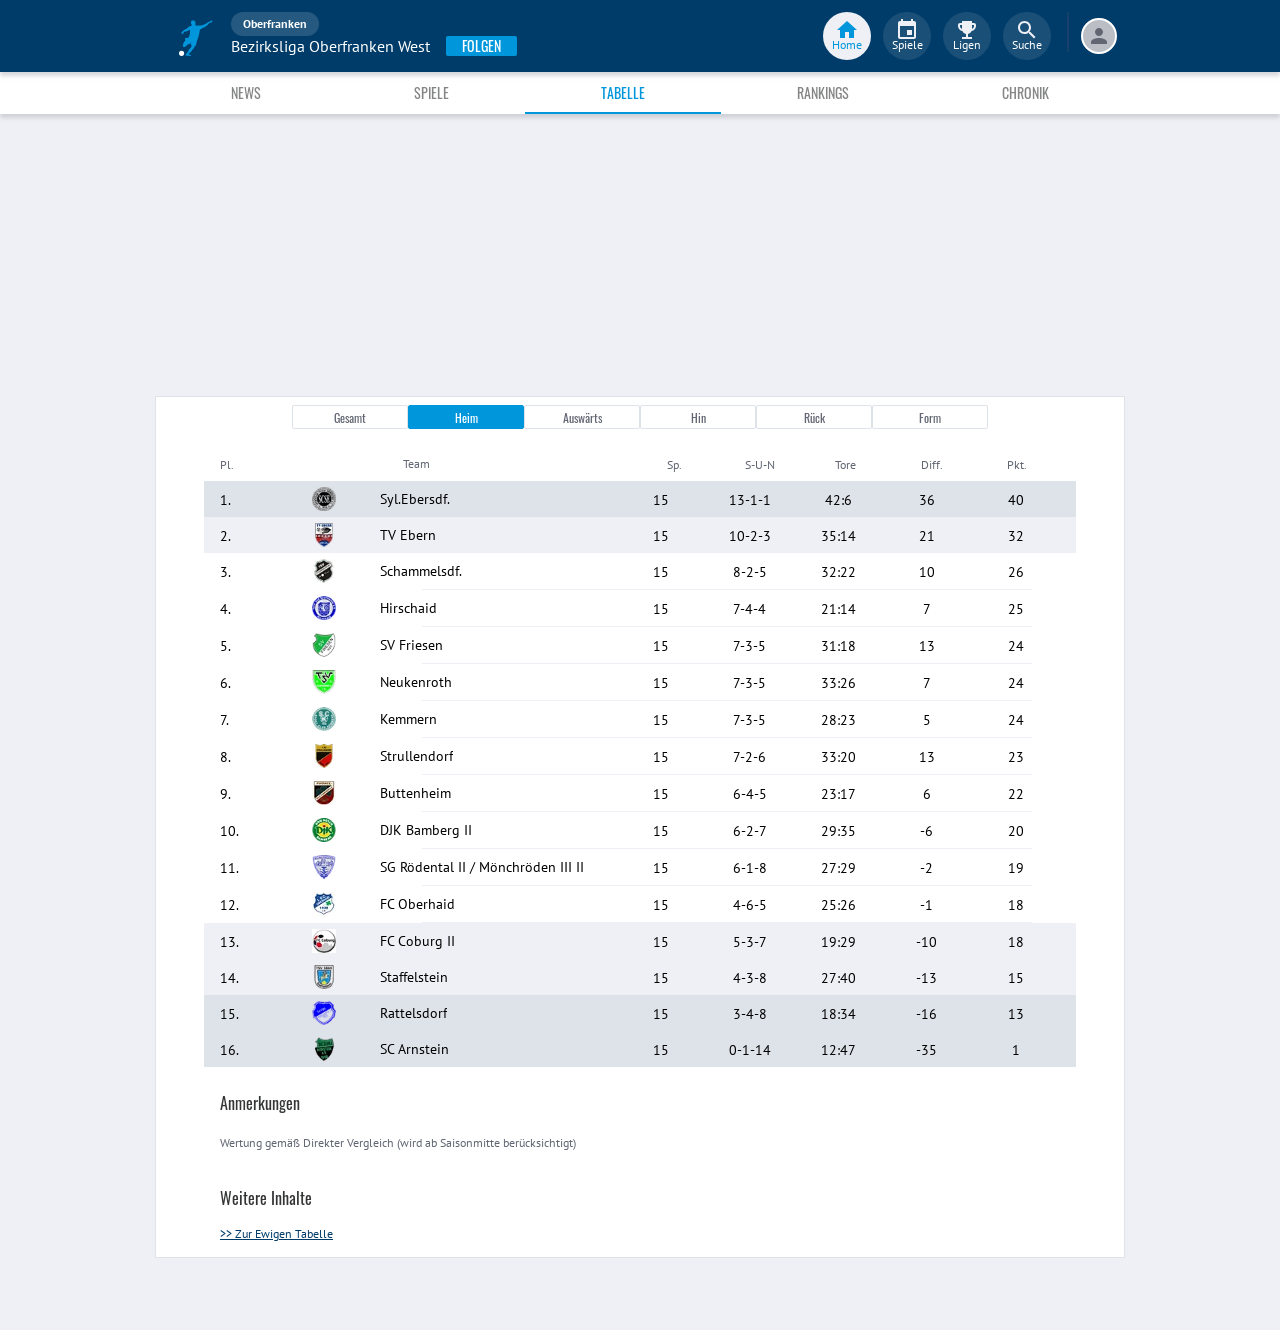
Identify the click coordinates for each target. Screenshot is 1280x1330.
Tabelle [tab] (623, 92)
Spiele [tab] (431, 92)
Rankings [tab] (823, 92)
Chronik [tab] (1025, 92)
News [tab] (246, 92)
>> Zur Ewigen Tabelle (276, 1233)
